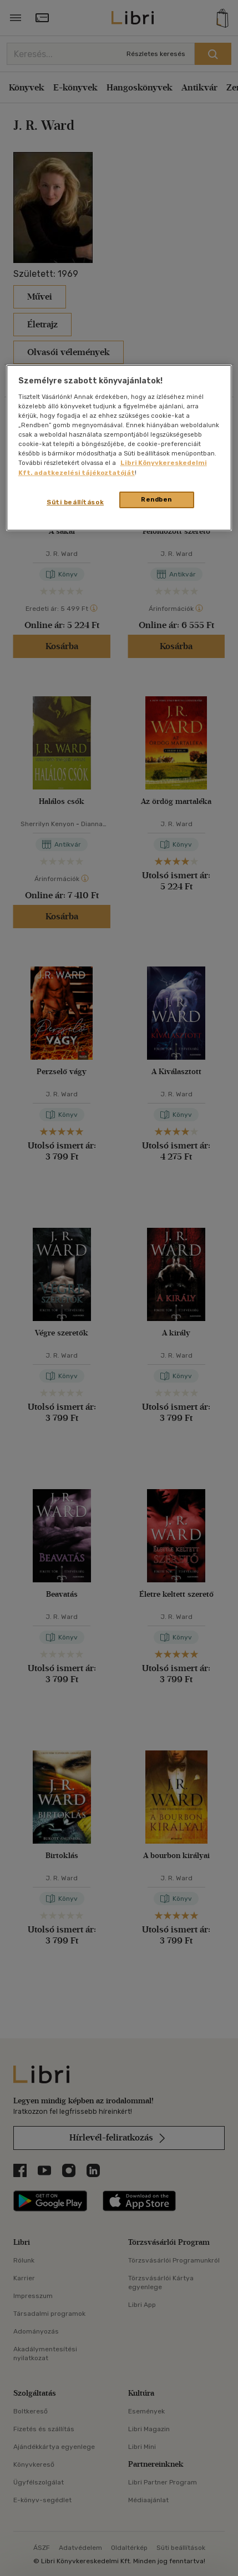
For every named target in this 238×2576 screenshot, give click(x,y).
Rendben (156, 499)
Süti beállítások (75, 502)
